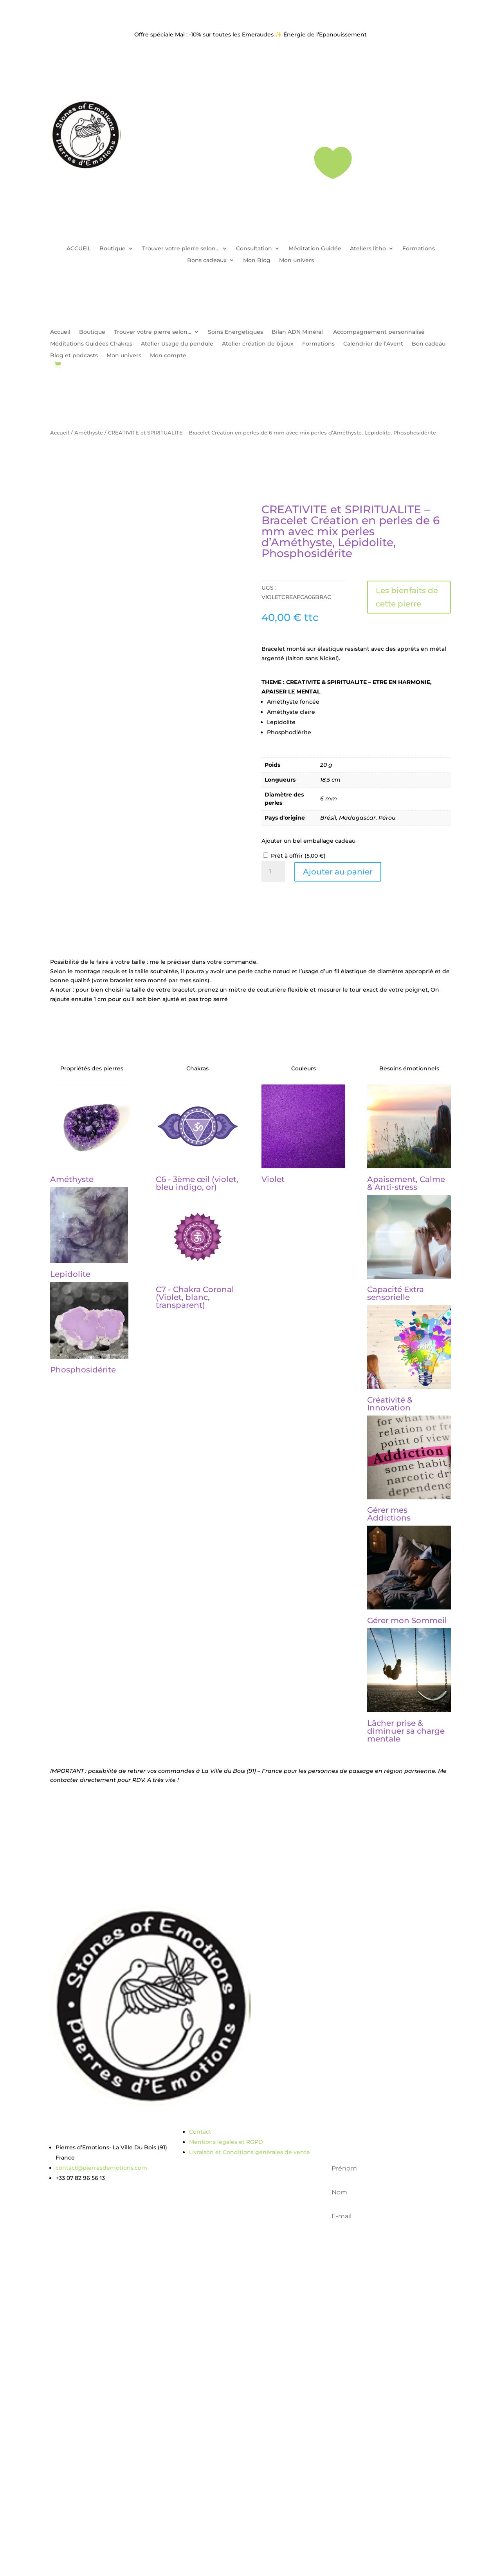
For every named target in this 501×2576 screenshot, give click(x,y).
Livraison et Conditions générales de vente (249, 2152)
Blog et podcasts (74, 356)
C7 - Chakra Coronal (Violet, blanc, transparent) (195, 1297)
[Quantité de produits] (273, 872)
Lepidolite (70, 1274)
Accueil (60, 332)
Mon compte (168, 356)
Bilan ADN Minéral (298, 332)
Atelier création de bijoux (258, 344)
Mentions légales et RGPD (226, 2141)
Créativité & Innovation (390, 1403)
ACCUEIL (79, 249)
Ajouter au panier (338, 871)
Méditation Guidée (314, 249)
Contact (200, 2131)
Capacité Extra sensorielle (395, 1293)
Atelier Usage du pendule (177, 344)
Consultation (254, 249)
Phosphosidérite (83, 1369)
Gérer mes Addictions (389, 1513)
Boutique (112, 249)
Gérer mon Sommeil (407, 1620)
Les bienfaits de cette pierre (407, 597)
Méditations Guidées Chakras (91, 344)
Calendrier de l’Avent (373, 344)
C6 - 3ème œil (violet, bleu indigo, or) (197, 1183)
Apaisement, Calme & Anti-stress (406, 1183)
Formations (418, 249)
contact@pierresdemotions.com (101, 2167)
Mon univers (296, 260)
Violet (273, 1179)
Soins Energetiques (235, 332)
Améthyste (88, 433)
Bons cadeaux (207, 260)
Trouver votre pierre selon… (181, 249)
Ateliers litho (368, 249)
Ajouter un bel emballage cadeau (308, 840)
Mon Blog (256, 260)
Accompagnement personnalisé (379, 332)
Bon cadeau (428, 344)
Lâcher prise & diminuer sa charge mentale (406, 1730)
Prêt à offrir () (298, 855)
